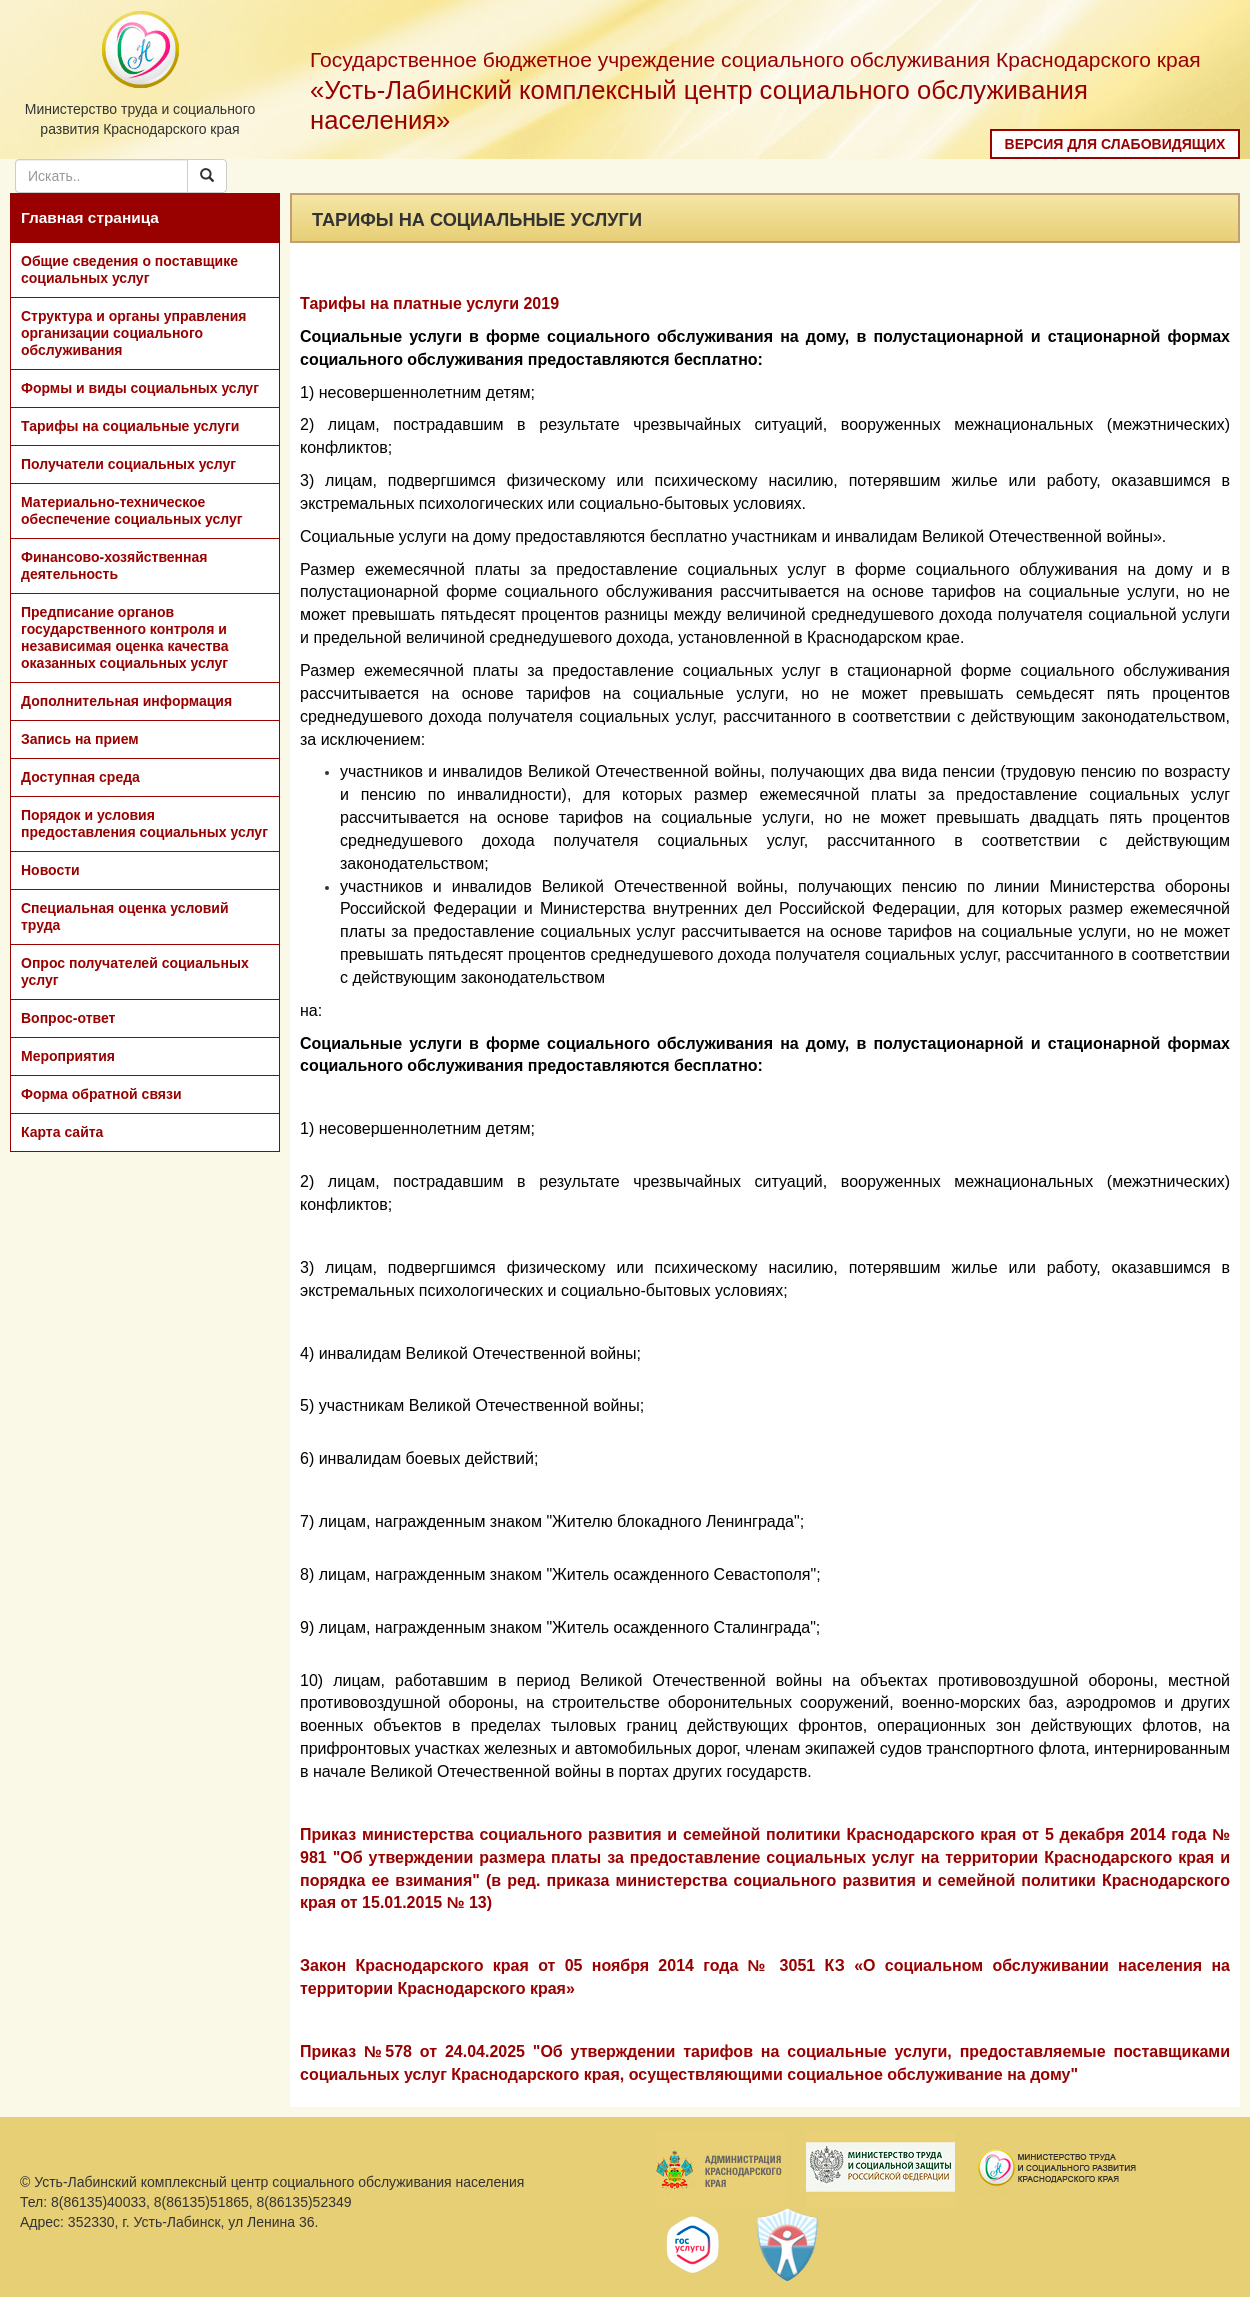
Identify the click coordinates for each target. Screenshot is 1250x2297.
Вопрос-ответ (68, 1018)
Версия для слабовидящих (1115, 144)
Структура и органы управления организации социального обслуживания (133, 333)
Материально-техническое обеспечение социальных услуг (132, 510)
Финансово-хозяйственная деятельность (114, 565)
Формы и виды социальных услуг (140, 388)
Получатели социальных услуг (128, 464)
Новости (50, 870)
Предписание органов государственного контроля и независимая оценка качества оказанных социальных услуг (125, 637)
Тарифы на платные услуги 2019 (429, 303)
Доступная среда (80, 777)
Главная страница (90, 217)
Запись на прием (80, 739)
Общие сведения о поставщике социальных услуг (129, 269)
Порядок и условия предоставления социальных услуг (144, 823)
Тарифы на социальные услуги (130, 426)
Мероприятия (68, 1056)
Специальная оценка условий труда (125, 916)
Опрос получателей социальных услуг (135, 971)
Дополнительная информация (126, 701)
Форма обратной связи (101, 1094)
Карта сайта (62, 1132)
